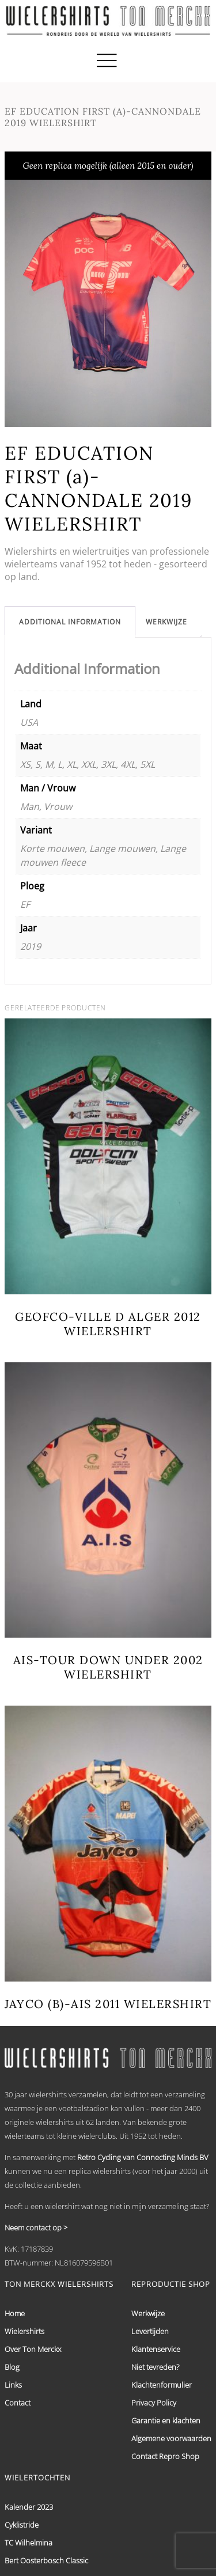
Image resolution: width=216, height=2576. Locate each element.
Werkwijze (166, 622)
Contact (18, 2402)
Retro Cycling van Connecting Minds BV (143, 2157)
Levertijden (150, 2331)
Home (15, 2313)
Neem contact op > (36, 2227)
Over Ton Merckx (33, 2349)
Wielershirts (24, 2331)
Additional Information (70, 622)
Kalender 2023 (29, 2507)
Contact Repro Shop (165, 2456)
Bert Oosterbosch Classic (46, 2560)
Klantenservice (155, 2349)
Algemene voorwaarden (171, 2438)
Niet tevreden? (155, 2367)
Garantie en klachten (165, 2420)
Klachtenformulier (161, 2385)
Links (13, 2385)
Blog (12, 2367)
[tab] (70, 622)
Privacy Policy (153, 2402)
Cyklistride (22, 2525)
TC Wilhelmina (28, 2542)
